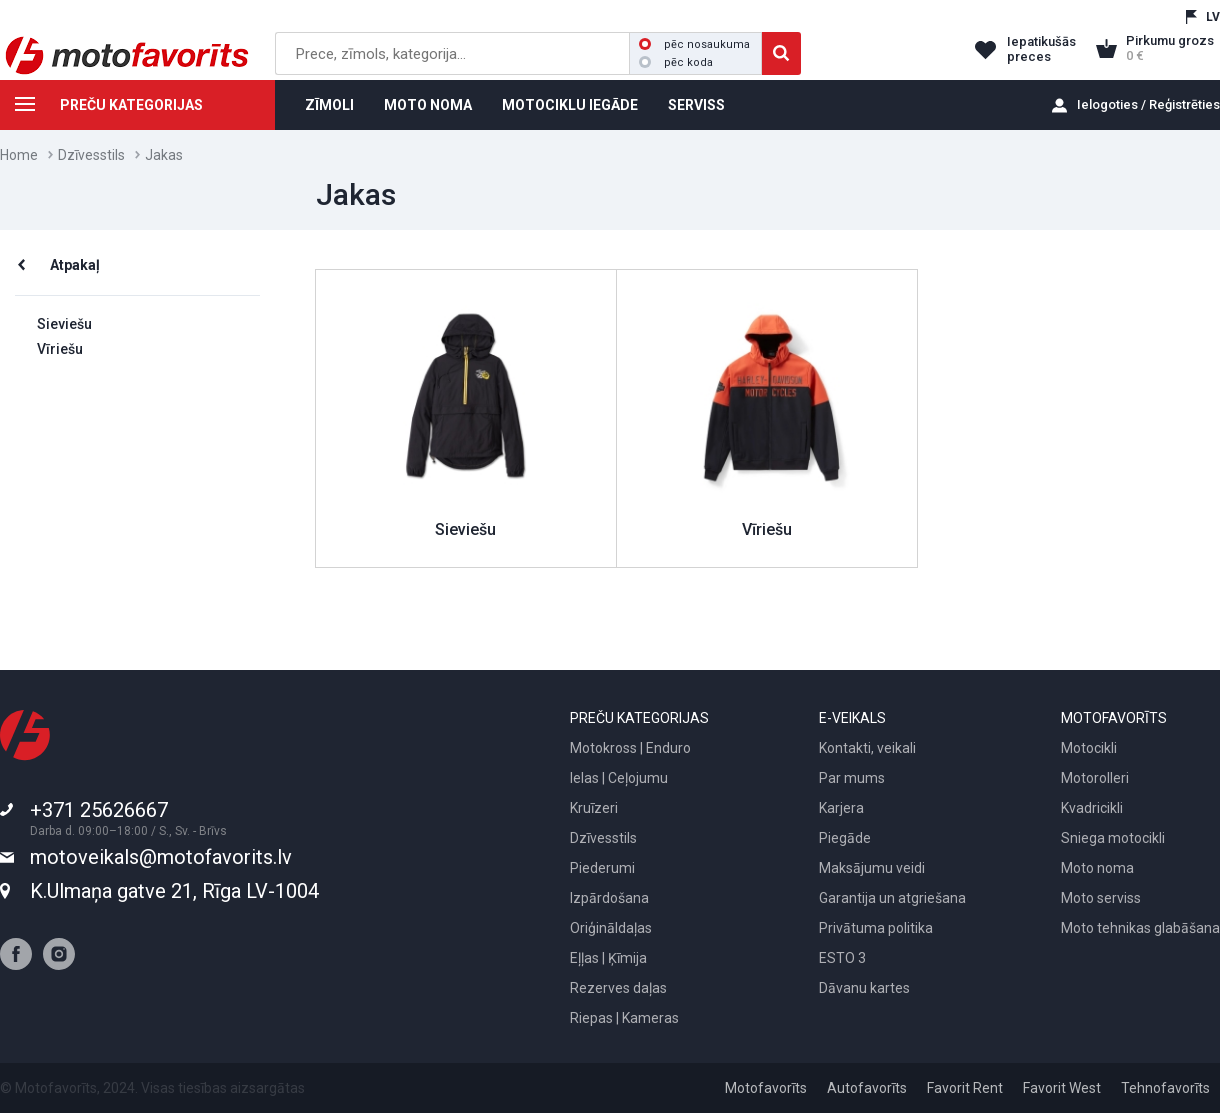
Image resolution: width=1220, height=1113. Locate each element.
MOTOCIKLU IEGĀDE (570, 105)
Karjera (841, 808)
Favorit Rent (965, 1088)
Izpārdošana (609, 898)
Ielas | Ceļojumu (619, 778)
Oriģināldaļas (611, 928)
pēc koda (676, 62)
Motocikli (1089, 748)
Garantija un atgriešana (892, 898)
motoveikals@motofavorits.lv (161, 857)
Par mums (852, 778)
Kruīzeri (594, 808)
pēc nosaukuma (694, 44)
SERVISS (696, 105)
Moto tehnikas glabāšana (1140, 928)
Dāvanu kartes (864, 988)
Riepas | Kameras (624, 1018)
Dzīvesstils (91, 155)
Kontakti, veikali (867, 748)
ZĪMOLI (329, 105)
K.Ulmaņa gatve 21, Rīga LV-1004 (174, 891)
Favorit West (1062, 1088)
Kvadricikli (1092, 808)
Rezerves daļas (618, 988)
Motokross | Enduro (630, 748)
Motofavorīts (766, 1088)
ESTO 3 (842, 958)
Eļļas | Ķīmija (608, 958)
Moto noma (1097, 868)
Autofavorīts (867, 1088)
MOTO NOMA (428, 105)
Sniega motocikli (1113, 838)
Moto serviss (1101, 898)
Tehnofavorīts (1165, 1088)
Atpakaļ (75, 265)
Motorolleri (1095, 778)
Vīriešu (60, 349)
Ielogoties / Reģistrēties (1148, 104)
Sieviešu (64, 324)
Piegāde (845, 838)
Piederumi (602, 868)
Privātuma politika (876, 928)
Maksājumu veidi (872, 868)
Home (19, 155)
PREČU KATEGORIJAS (101, 108)
